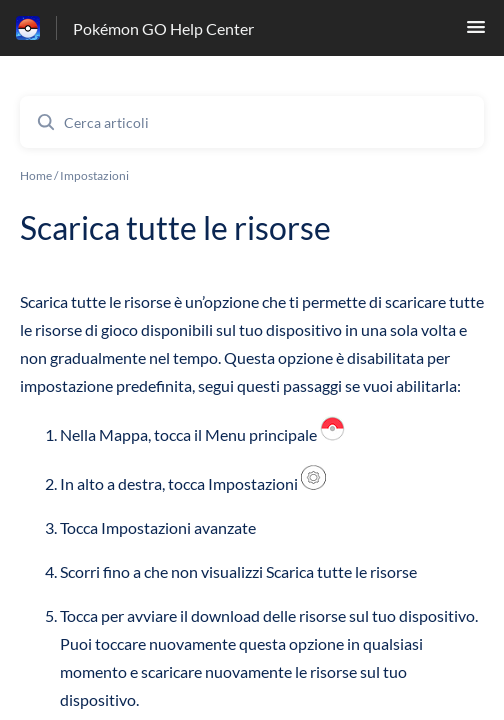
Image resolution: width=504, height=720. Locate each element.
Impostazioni (94, 175)
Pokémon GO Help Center (163, 28)
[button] (476, 32)
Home (36, 175)
